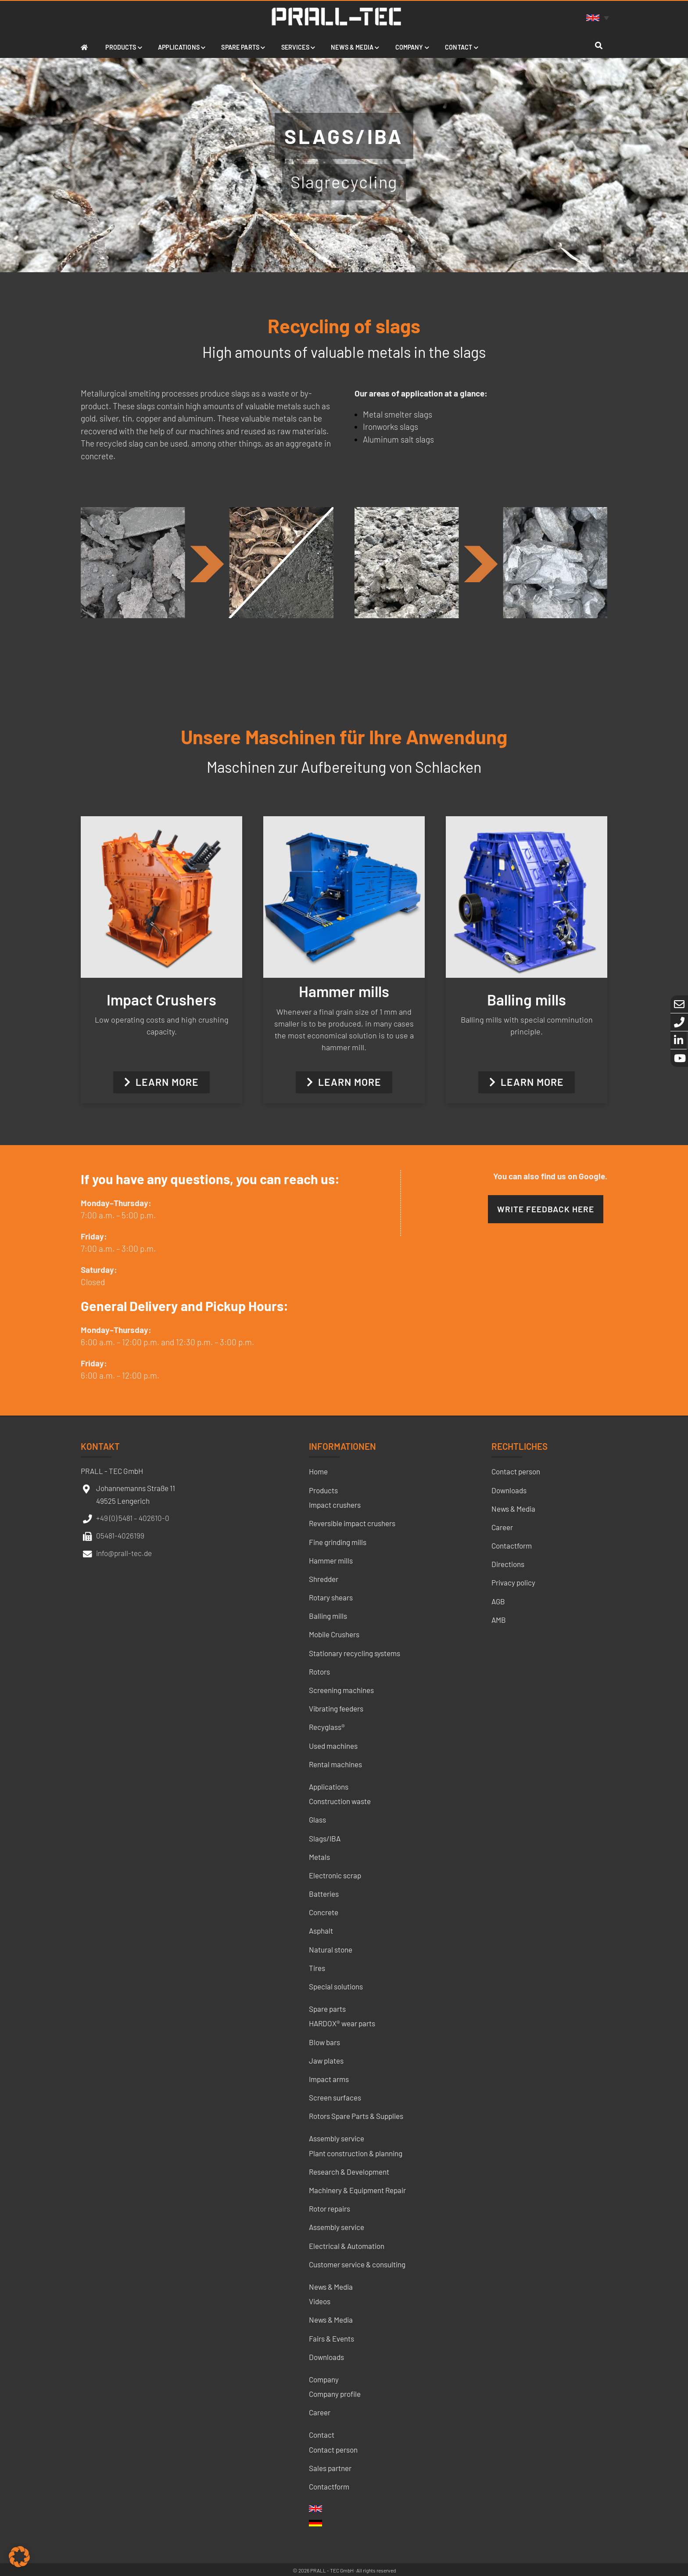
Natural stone (330, 1949)
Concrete (323, 1912)
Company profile (335, 2393)
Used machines (333, 1745)
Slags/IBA (324, 1838)
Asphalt (321, 1930)
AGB (498, 1601)
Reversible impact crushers (352, 1523)
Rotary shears (331, 1597)
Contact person (333, 2449)
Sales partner (330, 2468)
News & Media (331, 2286)
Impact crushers (335, 1504)
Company (324, 2379)
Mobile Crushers (334, 1634)
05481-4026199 (120, 1535)
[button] (19, 2556)
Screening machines (341, 1690)
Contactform (329, 2486)
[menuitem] (598, 17)
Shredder (323, 1578)
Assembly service (336, 2138)
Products (323, 1490)
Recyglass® (327, 1726)
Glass (317, 1819)
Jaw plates (326, 2060)
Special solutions (336, 1986)
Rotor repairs (329, 2208)
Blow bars (324, 2042)
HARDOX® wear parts (342, 2023)
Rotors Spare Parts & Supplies (356, 2115)
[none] (598, 17)
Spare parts (327, 2008)
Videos (319, 2301)
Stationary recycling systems (354, 1653)
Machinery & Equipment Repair (357, 2190)
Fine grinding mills (337, 1542)
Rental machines (335, 1764)
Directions (507, 1564)
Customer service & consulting (357, 2264)
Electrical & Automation (346, 2245)
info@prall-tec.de (124, 1553)
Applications (328, 1786)
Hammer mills (331, 1560)
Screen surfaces (335, 2097)
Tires (317, 1968)
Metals (319, 1856)
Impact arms (329, 2079)
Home (318, 1471)
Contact (321, 2434)
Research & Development (349, 2171)
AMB (498, 1619)
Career (319, 2412)
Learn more (161, 1082)
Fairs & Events (331, 2338)
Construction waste (340, 1801)
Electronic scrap (335, 1875)
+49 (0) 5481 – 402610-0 (132, 1517)
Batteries (324, 1893)
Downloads (326, 2357)
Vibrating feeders (336, 1708)
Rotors (319, 1671)
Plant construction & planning (355, 2153)
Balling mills (328, 1615)
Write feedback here (545, 1209)
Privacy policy (513, 1582)
